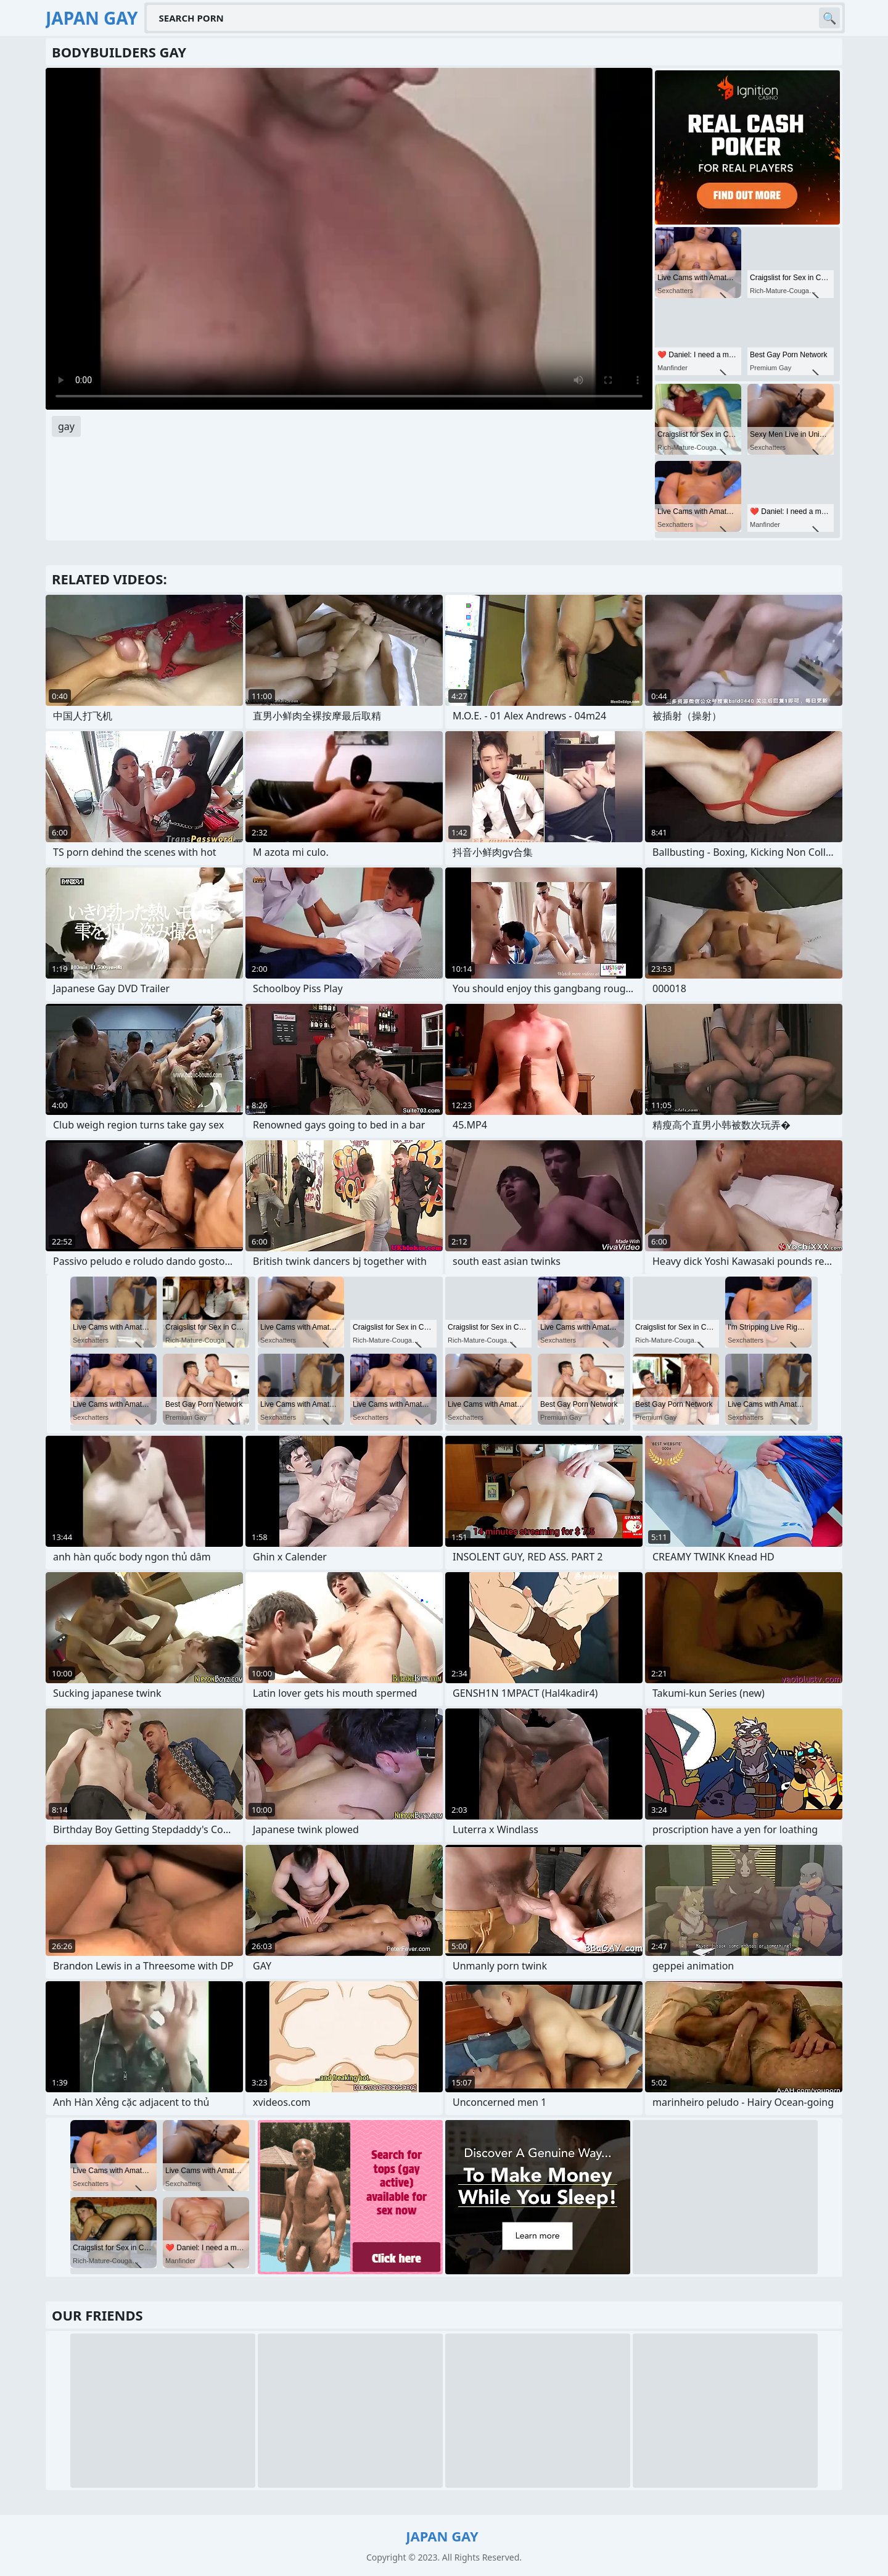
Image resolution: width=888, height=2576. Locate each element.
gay (66, 426)
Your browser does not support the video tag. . (349, 239)
